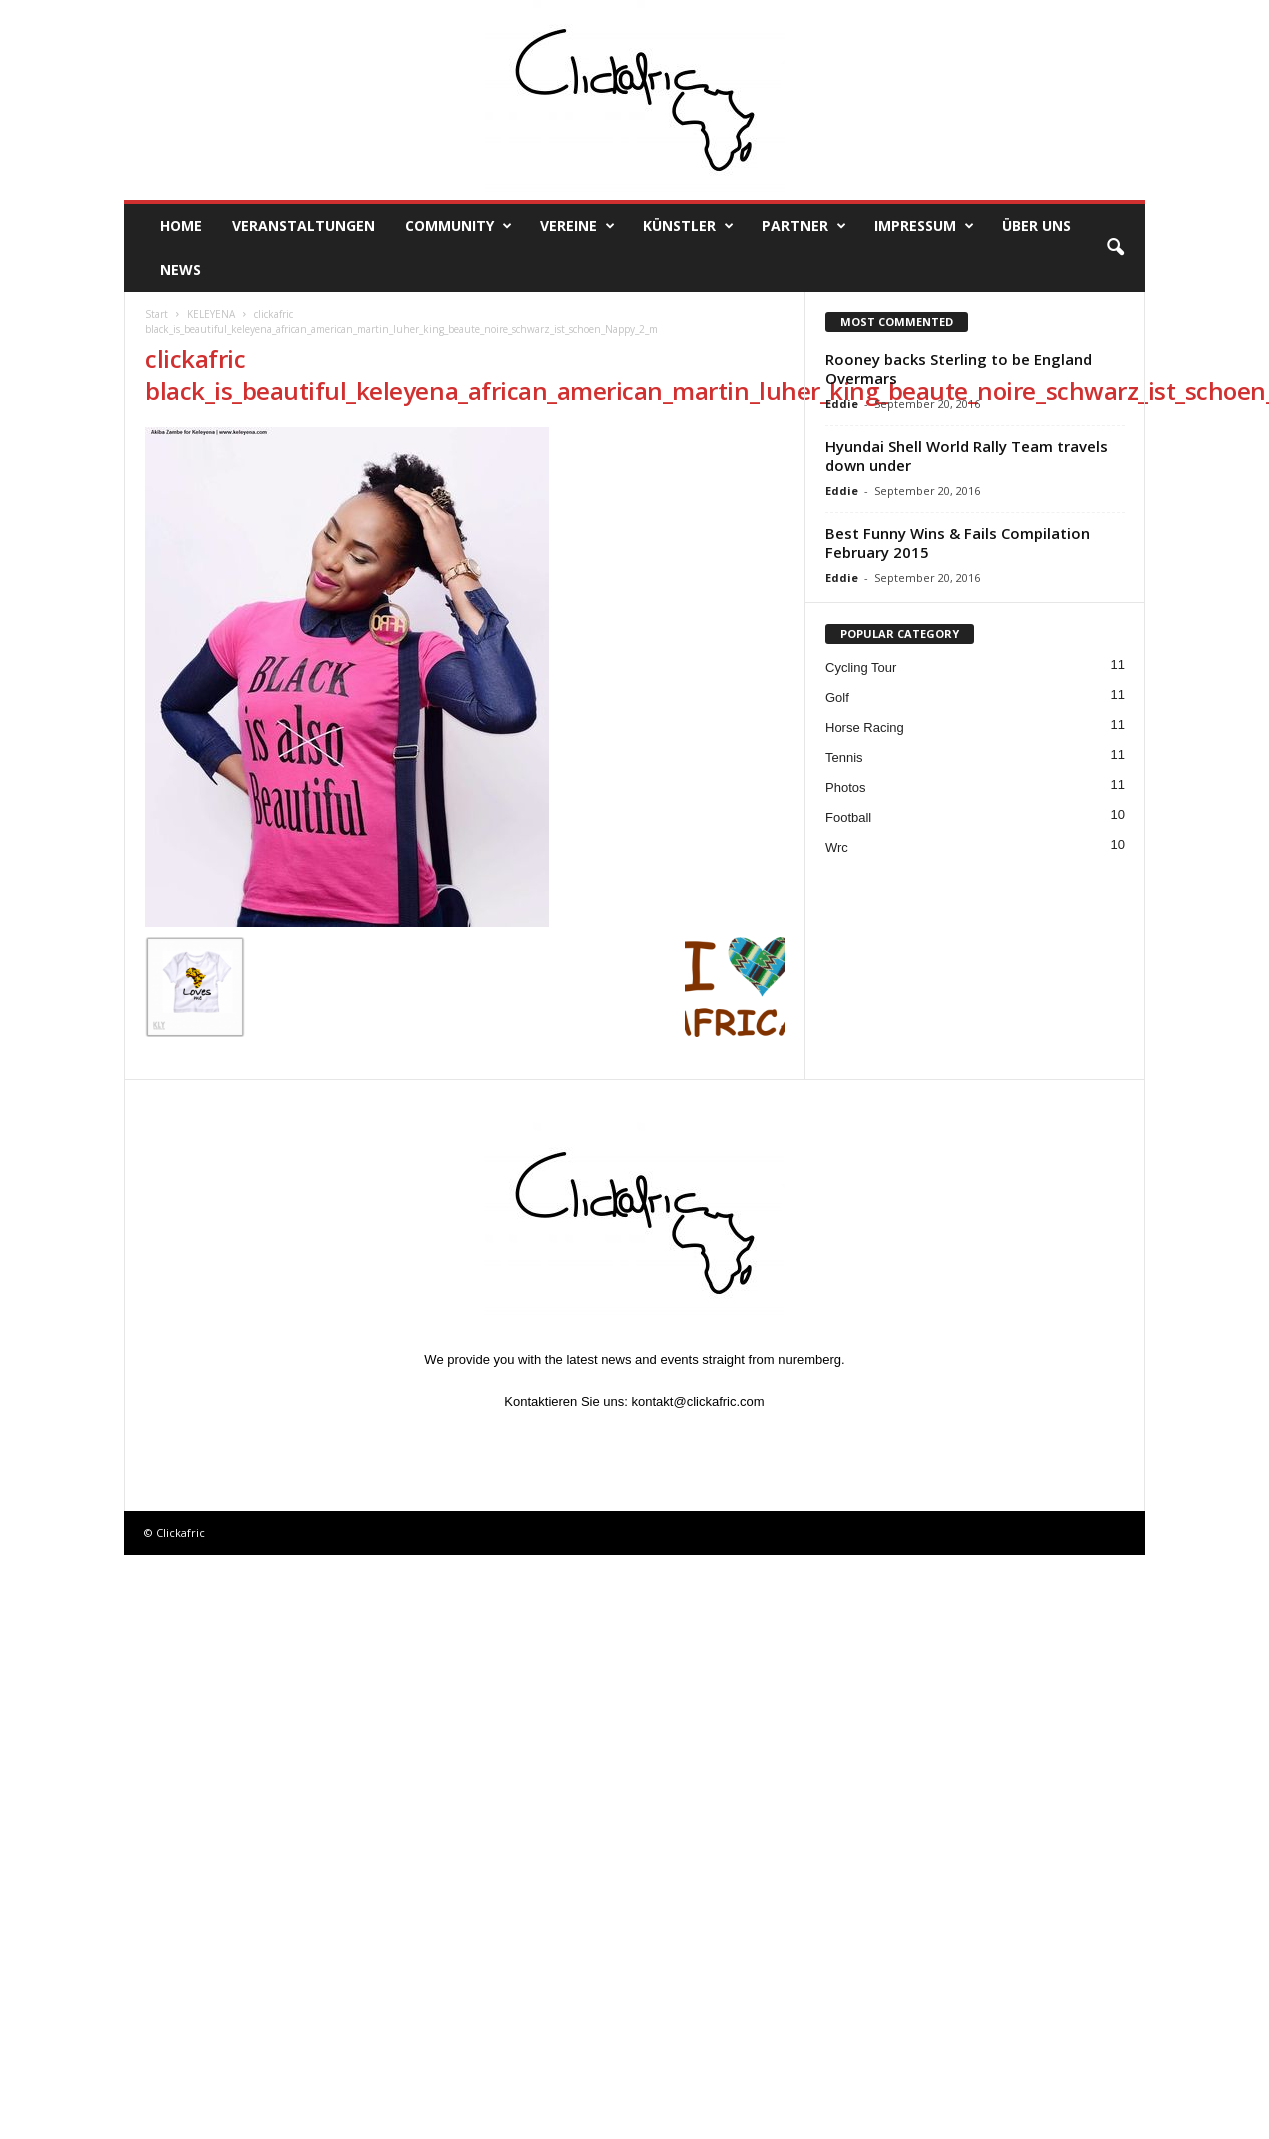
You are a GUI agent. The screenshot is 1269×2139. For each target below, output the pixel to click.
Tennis (844, 757)
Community (458, 226)
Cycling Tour (860, 667)
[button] (1115, 248)
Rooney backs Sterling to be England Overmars (958, 368)
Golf (837, 697)
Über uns (1036, 225)
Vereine (577, 226)
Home (181, 225)
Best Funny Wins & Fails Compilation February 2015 (957, 542)
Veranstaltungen (303, 225)
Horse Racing (864, 727)
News (180, 269)
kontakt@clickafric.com (698, 1401)
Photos (845, 787)
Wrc (836, 847)
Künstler (688, 226)
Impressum (924, 226)
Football (848, 817)
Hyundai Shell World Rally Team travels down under (966, 455)
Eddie (841, 403)
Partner (804, 226)
